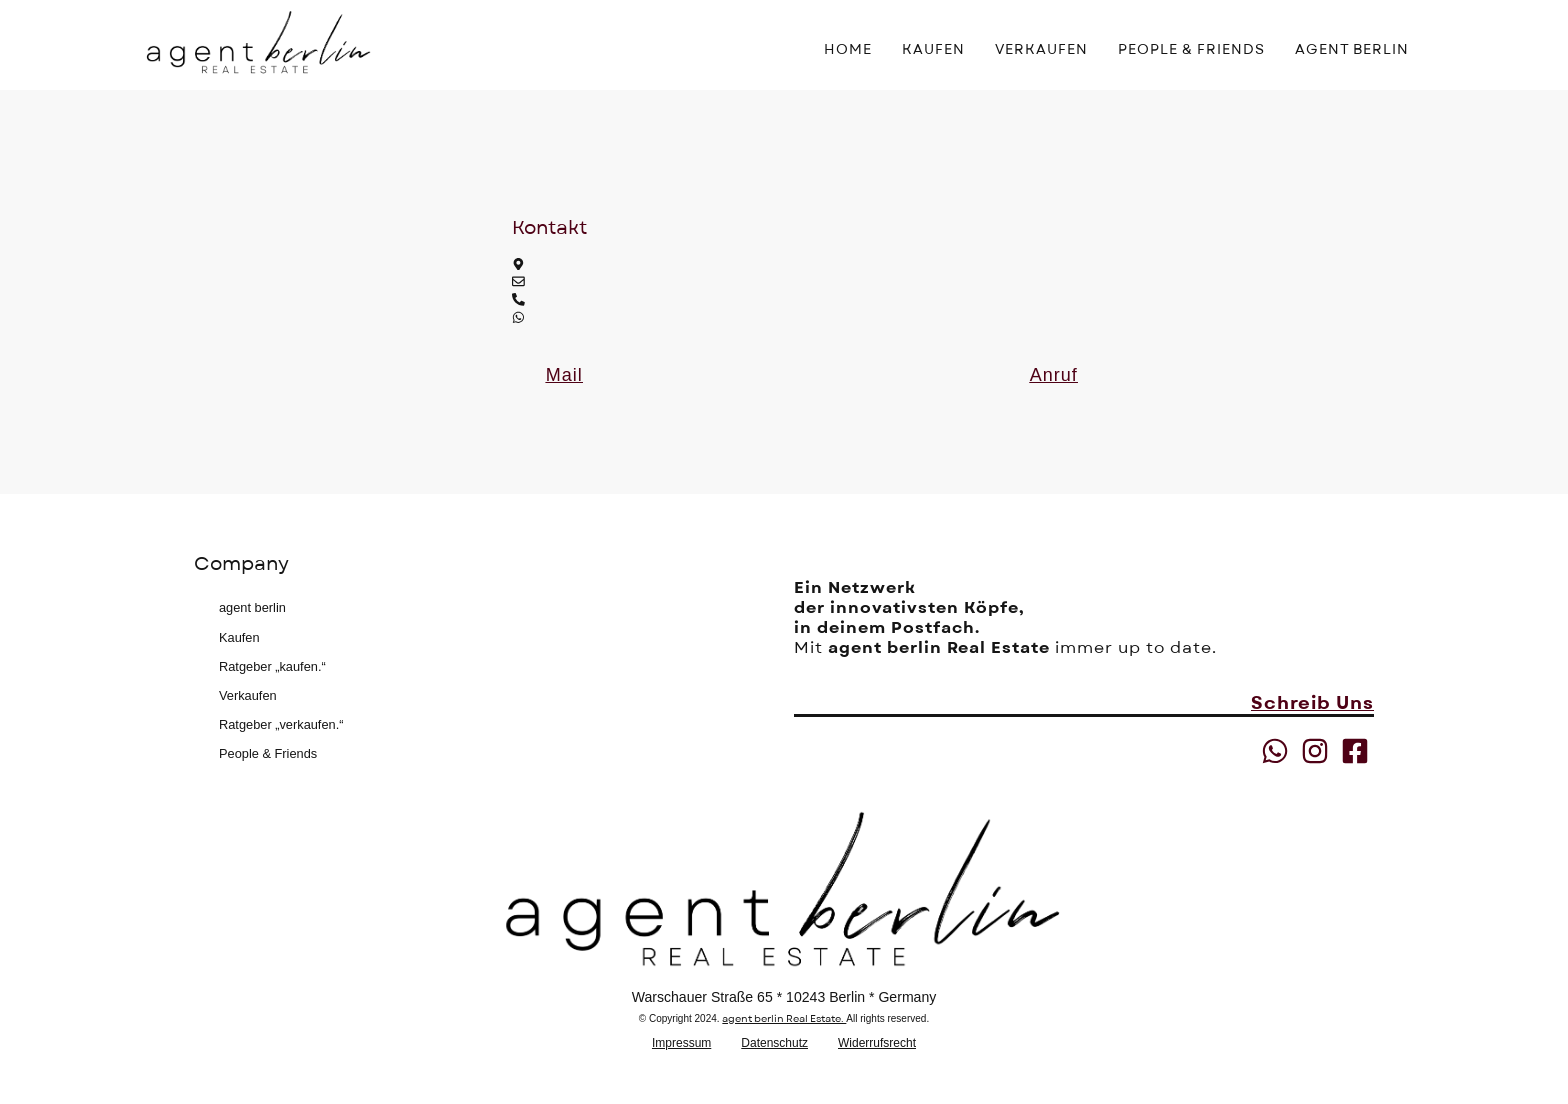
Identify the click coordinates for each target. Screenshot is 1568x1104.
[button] (564, 375)
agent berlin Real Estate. (784, 1018)
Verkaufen (248, 695)
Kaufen (239, 637)
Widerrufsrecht (877, 1043)
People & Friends (268, 753)
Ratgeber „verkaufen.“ (281, 724)
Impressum (681, 1043)
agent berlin (252, 607)
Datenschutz (774, 1043)
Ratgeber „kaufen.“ (272, 666)
